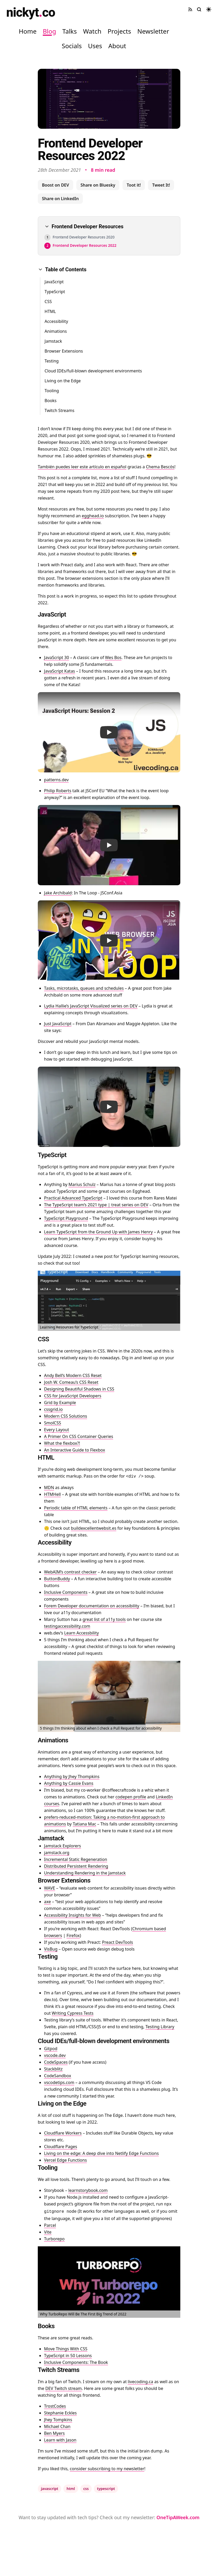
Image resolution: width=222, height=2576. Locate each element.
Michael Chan (57, 2426)
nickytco (30, 12)
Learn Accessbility (81, 1633)
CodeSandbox (57, 2076)
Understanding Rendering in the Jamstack (85, 1873)
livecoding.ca (140, 2381)
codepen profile (130, 1797)
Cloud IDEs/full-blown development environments (93, 371)
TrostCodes (55, 2406)
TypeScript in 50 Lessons (68, 2355)
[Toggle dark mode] (209, 9)
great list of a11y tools (104, 1619)
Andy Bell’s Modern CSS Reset (73, 1375)
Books (51, 400)
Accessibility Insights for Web (72, 1915)
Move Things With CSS (65, 2349)
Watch (92, 31)
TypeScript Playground (66, 1218)
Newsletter (153, 31)
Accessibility (56, 321)
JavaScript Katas (59, 671)
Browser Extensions (64, 351)
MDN (49, 1487)
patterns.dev (56, 780)
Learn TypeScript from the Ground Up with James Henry (98, 1232)
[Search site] (199, 9)
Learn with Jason (60, 2440)
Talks (69, 31)
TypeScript (55, 291)
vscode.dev (55, 2055)
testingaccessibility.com (67, 1626)
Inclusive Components (66, 1592)
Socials (72, 45)
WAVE (49, 1888)
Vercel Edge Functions (65, 2160)
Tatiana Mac (84, 1824)
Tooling (52, 391)
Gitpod (50, 2048)
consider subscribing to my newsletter (107, 2469)
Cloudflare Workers (63, 2133)
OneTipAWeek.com (178, 2517)
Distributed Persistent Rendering (76, 1866)
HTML (50, 311)
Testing (52, 361)
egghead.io (93, 516)
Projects (119, 31)
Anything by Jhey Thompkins (72, 1776)
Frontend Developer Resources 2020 (84, 237)
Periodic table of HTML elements (75, 1508)
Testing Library (159, 2027)
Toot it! (134, 185)
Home (27, 31)
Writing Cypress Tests (73, 2013)
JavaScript (54, 282)
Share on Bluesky (98, 185)
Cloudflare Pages (60, 2146)
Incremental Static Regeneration (75, 1859)
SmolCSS (52, 1423)
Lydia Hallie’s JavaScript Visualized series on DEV (91, 1006)
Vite (48, 2232)
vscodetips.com (59, 2082)
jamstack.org (56, 1852)
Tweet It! (161, 185)
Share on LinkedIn (60, 198)
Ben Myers (54, 2433)
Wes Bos (113, 657)
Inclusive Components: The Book (76, 2362)
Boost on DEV (55, 185)
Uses (95, 45)
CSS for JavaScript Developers (72, 1396)
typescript (106, 2488)
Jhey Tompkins (58, 2420)
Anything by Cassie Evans (68, 1783)
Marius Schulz (82, 1184)
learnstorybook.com (88, 2190)
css (86, 2488)
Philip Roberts (57, 791)
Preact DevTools (117, 1942)
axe (47, 1901)
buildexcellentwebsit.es (93, 1528)
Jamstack (53, 341)
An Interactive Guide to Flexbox (74, 1450)
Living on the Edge (63, 381)
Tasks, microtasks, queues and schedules (84, 988)
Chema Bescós (160, 467)
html (70, 2488)
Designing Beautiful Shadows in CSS (79, 1389)
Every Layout (56, 1430)
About (117, 45)
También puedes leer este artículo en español (82, 467)
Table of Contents (62, 269)
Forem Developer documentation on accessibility (91, 1606)
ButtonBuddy (57, 1579)
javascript (49, 2488)
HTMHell (52, 1494)
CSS (48, 301)
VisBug (51, 1949)
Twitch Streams (59, 410)
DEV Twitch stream (63, 2388)
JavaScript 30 (56, 657)
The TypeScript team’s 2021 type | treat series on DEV (96, 1205)
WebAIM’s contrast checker (70, 1572)
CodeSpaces (56, 2062)
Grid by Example (60, 1402)
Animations (56, 331)
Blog (49, 31)
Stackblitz (53, 2069)
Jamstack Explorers (62, 1846)
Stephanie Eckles (60, 2413)
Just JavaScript (57, 1023)
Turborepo (54, 2239)
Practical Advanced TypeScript (73, 1198)
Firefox (73, 1935)
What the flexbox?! (62, 1443)
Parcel (50, 2225)
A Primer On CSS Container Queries (78, 1436)
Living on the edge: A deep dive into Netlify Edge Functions (101, 2153)
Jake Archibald (58, 893)
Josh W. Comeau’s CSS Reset (71, 1382)
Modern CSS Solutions (65, 1416)
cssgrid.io (53, 1409)
